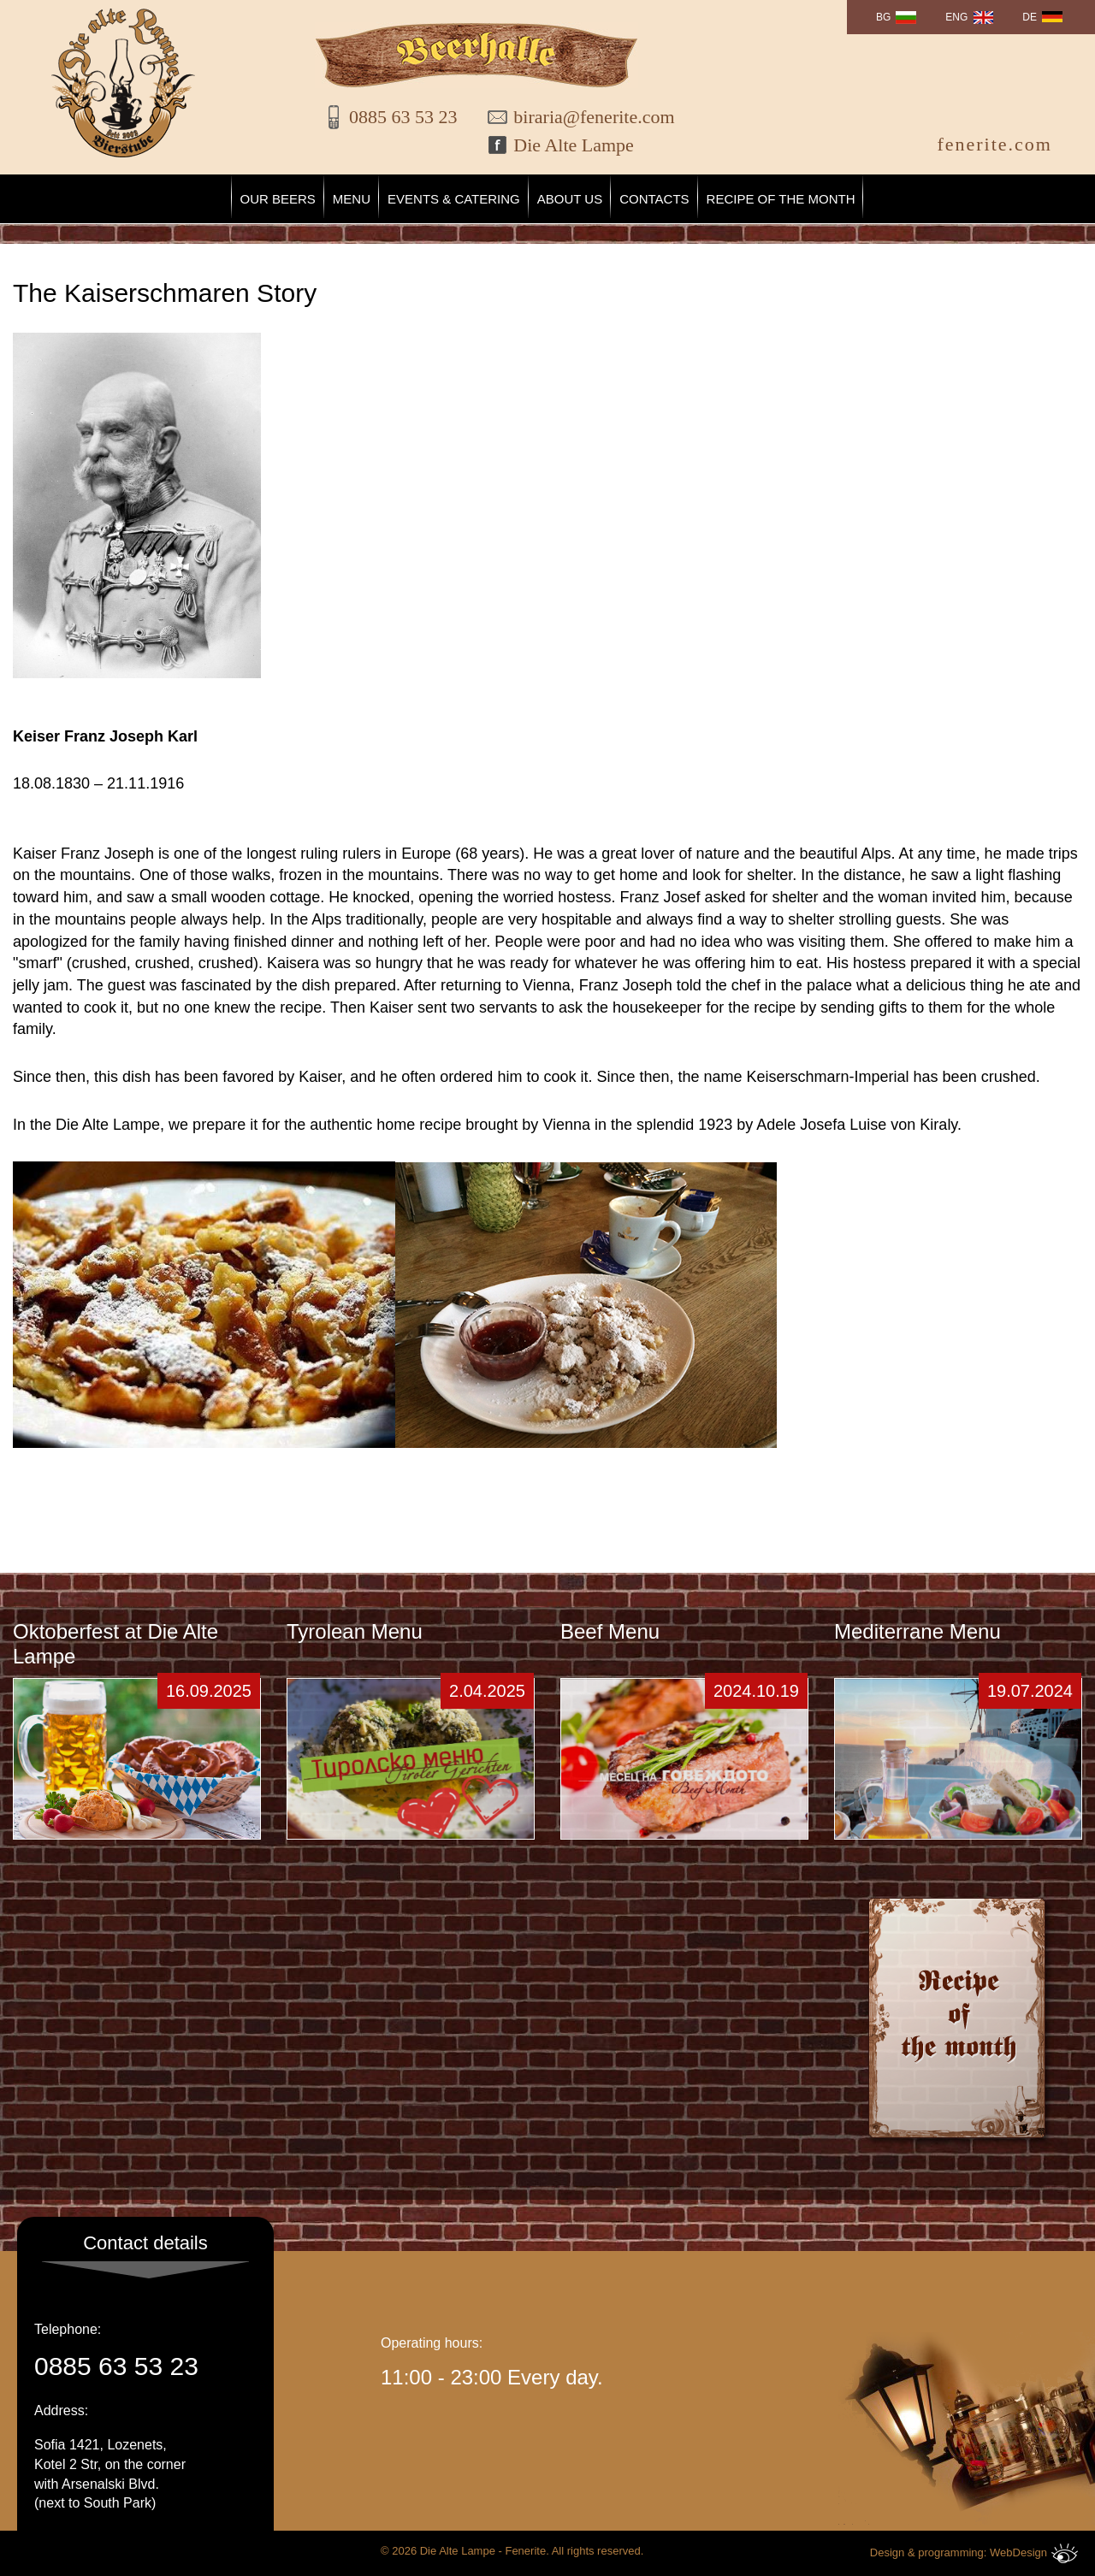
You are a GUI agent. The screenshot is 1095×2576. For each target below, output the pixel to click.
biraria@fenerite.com (582, 116)
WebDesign (1034, 2553)
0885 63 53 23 (403, 116)
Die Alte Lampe (573, 145)
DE (1029, 17)
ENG (956, 17)
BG (883, 17)
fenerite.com (994, 144)
